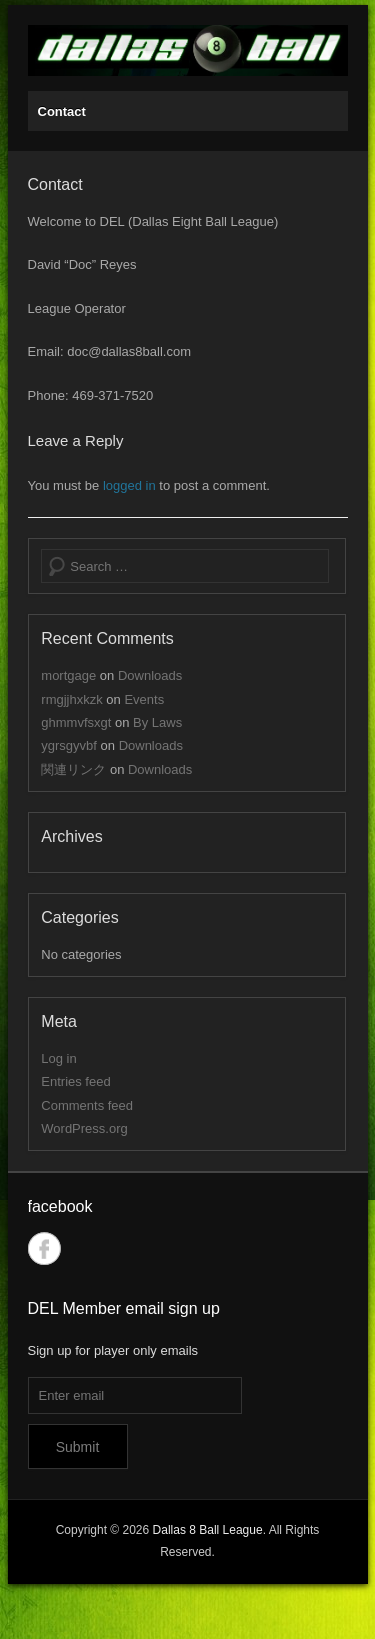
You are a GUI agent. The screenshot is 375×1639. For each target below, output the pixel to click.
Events (144, 699)
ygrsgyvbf (69, 745)
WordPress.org (84, 1128)
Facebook (44, 1248)
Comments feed (87, 1105)
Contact (62, 111)
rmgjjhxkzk (71, 699)
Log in (58, 1058)
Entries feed (75, 1081)
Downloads (150, 675)
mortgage (68, 675)
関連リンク (73, 769)
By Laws (157, 722)
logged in (129, 485)
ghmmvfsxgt (76, 722)
